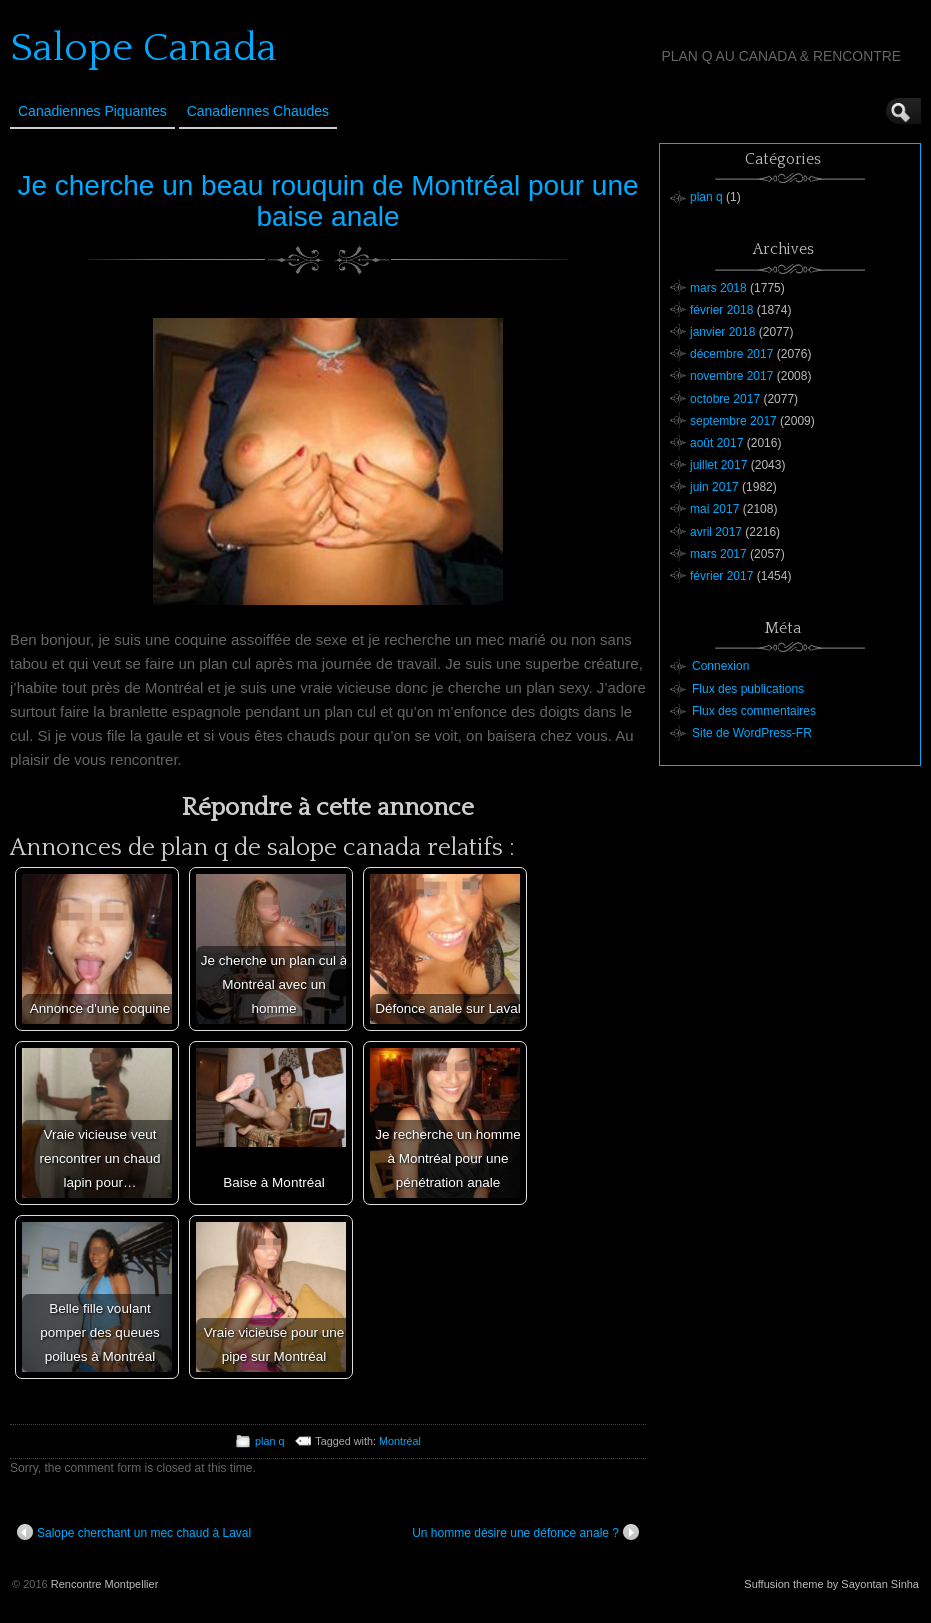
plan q (269, 1441)
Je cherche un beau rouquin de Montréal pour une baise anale (327, 201)
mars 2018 (718, 288)
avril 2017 (716, 532)
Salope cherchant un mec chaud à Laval (134, 1532)
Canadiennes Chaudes (258, 111)
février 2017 (721, 576)
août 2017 (716, 443)
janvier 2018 (722, 332)
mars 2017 (718, 554)
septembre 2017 (733, 421)
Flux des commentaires (754, 711)
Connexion (720, 666)
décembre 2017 (731, 354)
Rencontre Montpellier (105, 1584)
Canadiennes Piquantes (92, 111)
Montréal (400, 1441)
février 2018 (721, 310)
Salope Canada (143, 48)
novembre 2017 (731, 376)
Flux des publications (748, 689)
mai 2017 (714, 509)
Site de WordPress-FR (752, 733)
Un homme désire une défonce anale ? (525, 1532)
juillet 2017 (718, 465)
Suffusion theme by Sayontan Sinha (831, 1584)
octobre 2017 (725, 399)
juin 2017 (714, 487)
